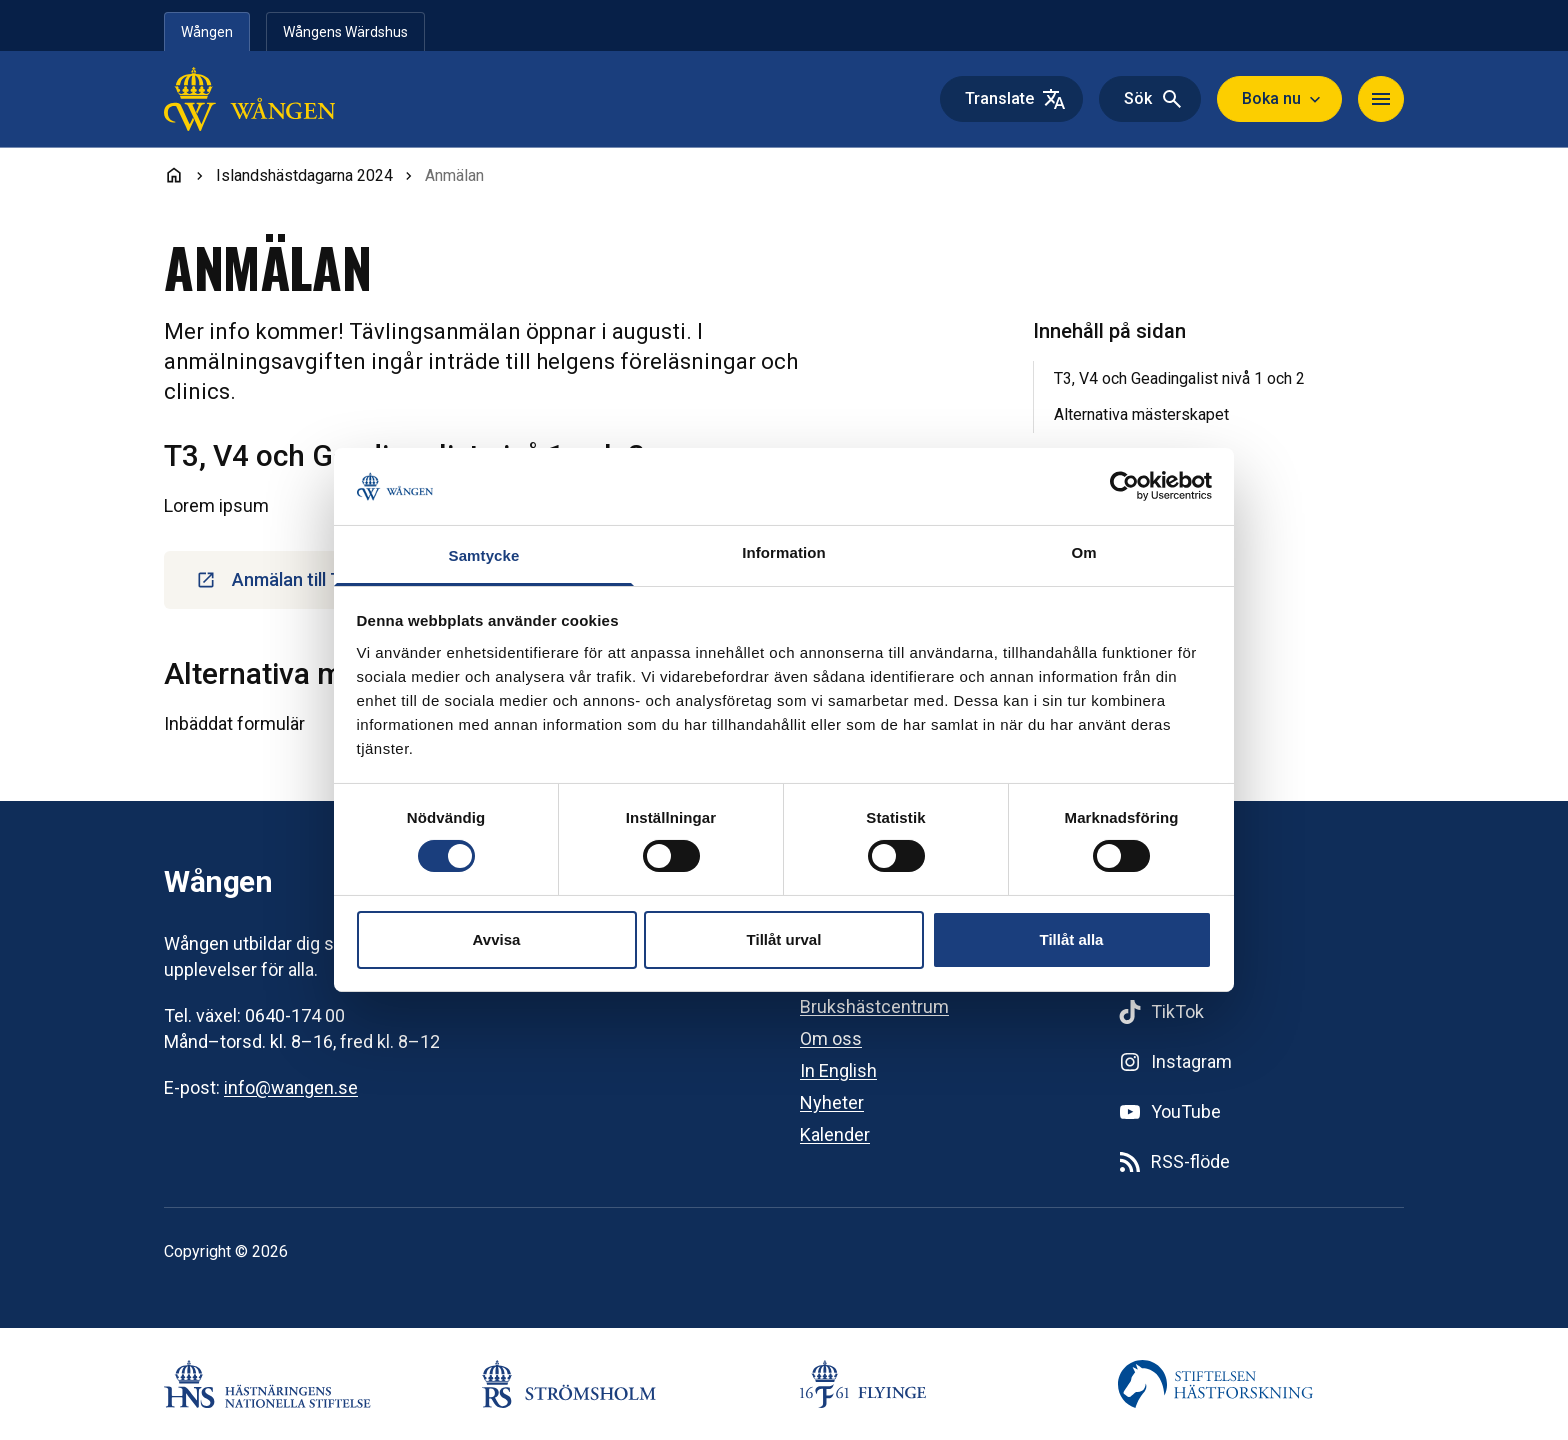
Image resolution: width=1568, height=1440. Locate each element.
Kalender (835, 1134)
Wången (207, 32)
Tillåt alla (1072, 939)
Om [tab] (1083, 552)
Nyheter (832, 1102)
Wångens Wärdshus (345, 32)
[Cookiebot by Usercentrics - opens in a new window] (1124, 486)
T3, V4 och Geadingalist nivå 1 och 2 (1179, 378)
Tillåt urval (784, 939)
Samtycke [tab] (484, 555)
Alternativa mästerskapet (1141, 414)
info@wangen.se (291, 1087)
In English (838, 1070)
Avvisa (497, 939)
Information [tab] (784, 552)
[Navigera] (1381, 99)
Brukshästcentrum (874, 1006)
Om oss (831, 1038)
